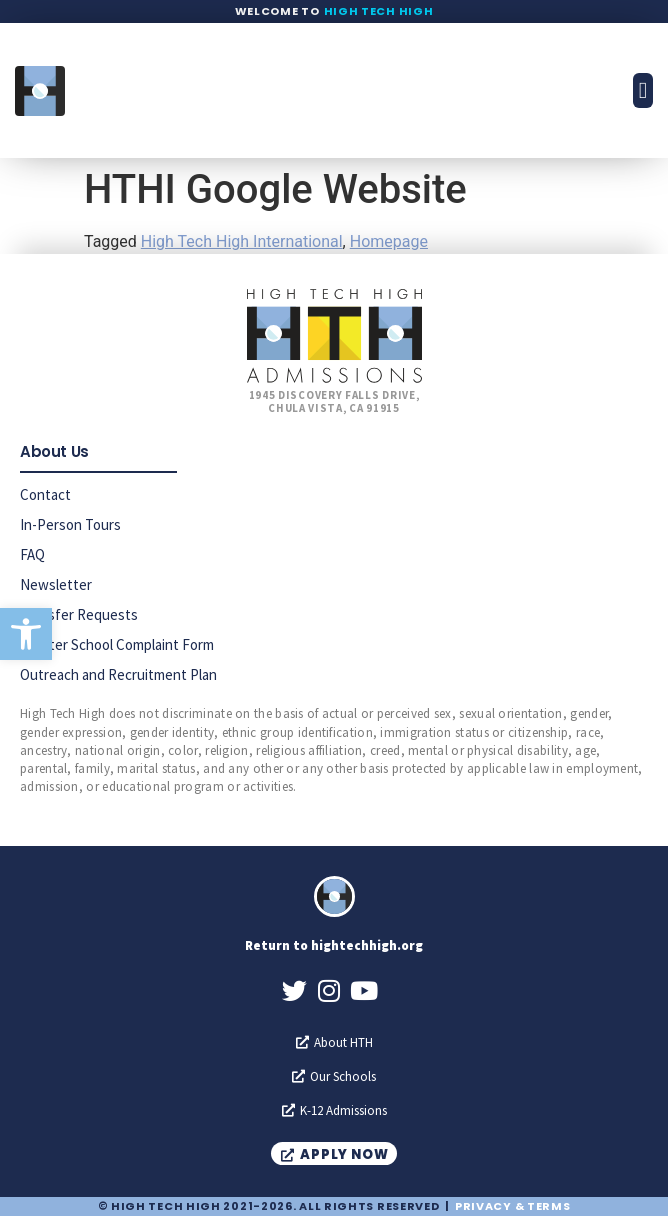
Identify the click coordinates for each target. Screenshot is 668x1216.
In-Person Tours (70, 524)
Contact (45, 494)
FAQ (32, 554)
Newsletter (56, 584)
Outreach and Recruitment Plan (118, 674)
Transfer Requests (79, 614)
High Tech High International (242, 241)
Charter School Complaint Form (117, 644)
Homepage (389, 241)
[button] (26, 634)
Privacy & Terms (513, 1206)
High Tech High (379, 11)
